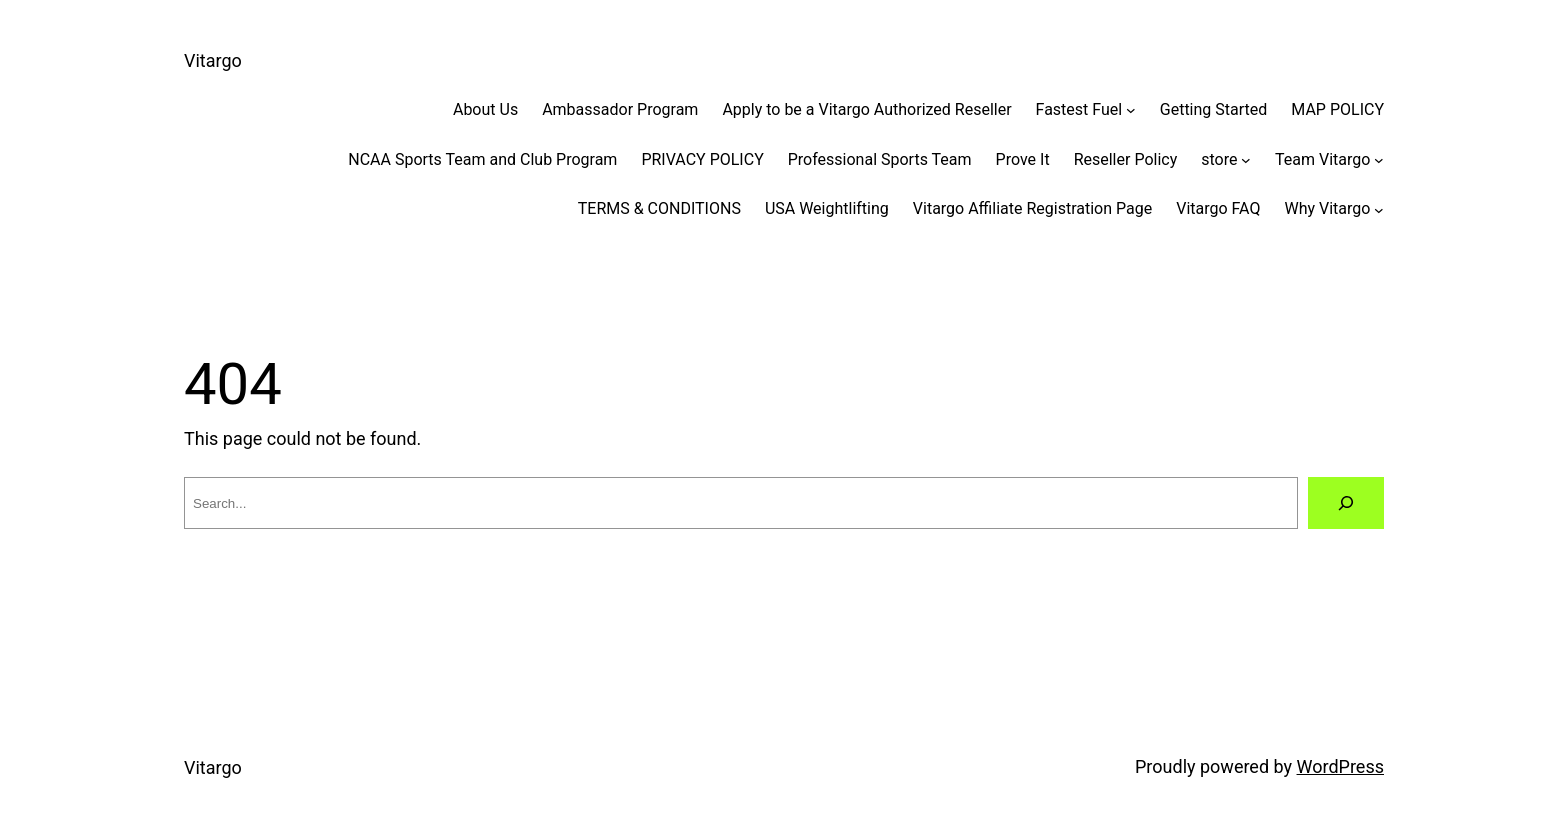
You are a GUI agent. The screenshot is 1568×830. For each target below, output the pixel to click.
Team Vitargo (1322, 159)
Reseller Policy (1126, 159)
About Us (485, 109)
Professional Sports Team (880, 159)
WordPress (1340, 766)
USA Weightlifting (827, 208)
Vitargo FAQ (1218, 208)
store (1219, 159)
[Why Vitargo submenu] (1379, 209)
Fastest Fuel (1079, 109)
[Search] (1346, 503)
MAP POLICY (1337, 109)
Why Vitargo (1327, 208)
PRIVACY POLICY (702, 159)
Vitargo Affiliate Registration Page (1032, 208)
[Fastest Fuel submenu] (1131, 110)
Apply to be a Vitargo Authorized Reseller (866, 109)
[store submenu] (1246, 160)
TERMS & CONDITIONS (659, 208)
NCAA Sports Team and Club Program (482, 159)
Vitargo (213, 60)
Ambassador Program (620, 109)
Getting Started (1214, 109)
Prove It (1023, 159)
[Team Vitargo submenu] (1379, 160)
